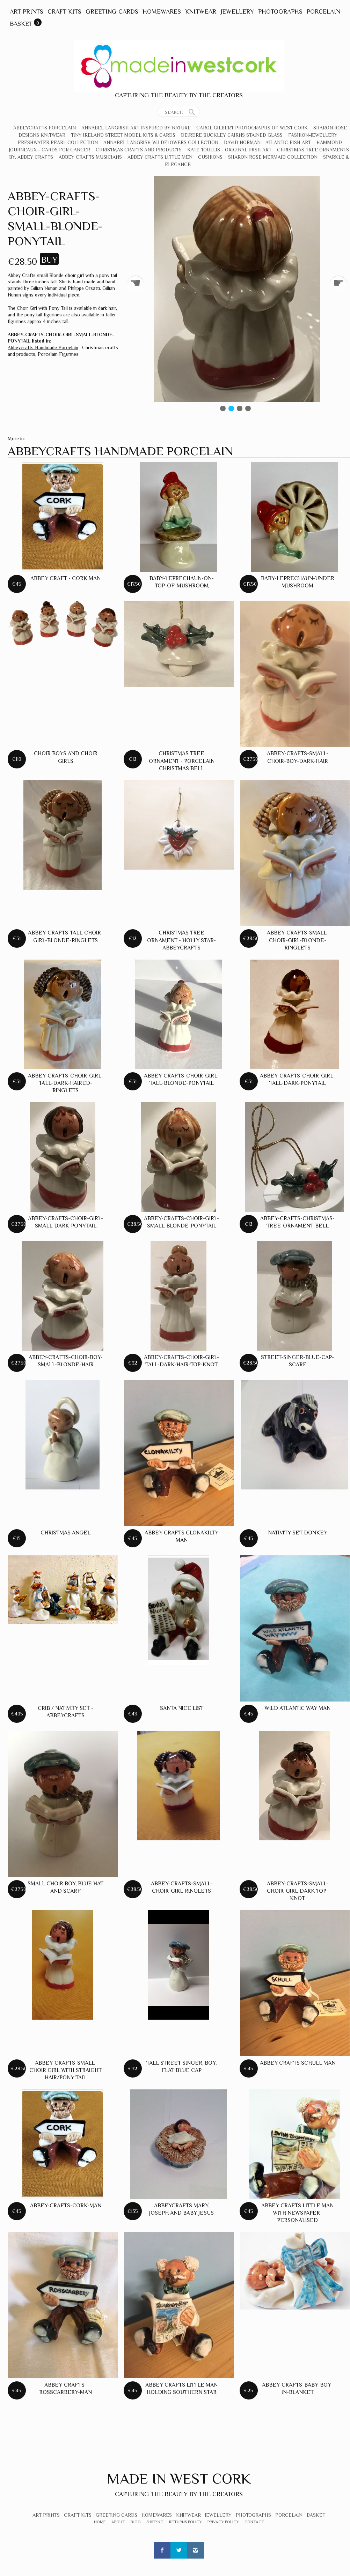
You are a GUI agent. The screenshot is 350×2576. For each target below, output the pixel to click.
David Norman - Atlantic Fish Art (267, 142)
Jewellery (237, 11)
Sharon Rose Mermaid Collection (273, 157)
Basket (21, 23)
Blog (136, 2521)
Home (100, 2521)
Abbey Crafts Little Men (159, 157)
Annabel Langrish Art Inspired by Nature (136, 127)
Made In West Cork (179, 2478)
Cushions (210, 157)
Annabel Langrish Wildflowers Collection (160, 142)
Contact (254, 2521)
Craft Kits (64, 11)
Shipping (154, 2521)
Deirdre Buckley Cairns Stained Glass (232, 135)
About (118, 2521)
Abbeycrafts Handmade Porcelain (43, 347)
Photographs (280, 11)
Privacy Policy (223, 2521)
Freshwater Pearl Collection (58, 142)
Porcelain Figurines (58, 354)
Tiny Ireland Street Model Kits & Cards (123, 135)
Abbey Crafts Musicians (90, 157)
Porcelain (323, 11)
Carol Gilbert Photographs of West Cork (252, 127)
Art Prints (26, 11)
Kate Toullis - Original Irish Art (229, 149)
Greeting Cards (112, 11)
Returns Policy (185, 2521)
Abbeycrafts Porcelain (44, 127)
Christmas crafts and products (139, 149)
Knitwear (200, 11)
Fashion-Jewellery (312, 135)
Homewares (162, 11)
